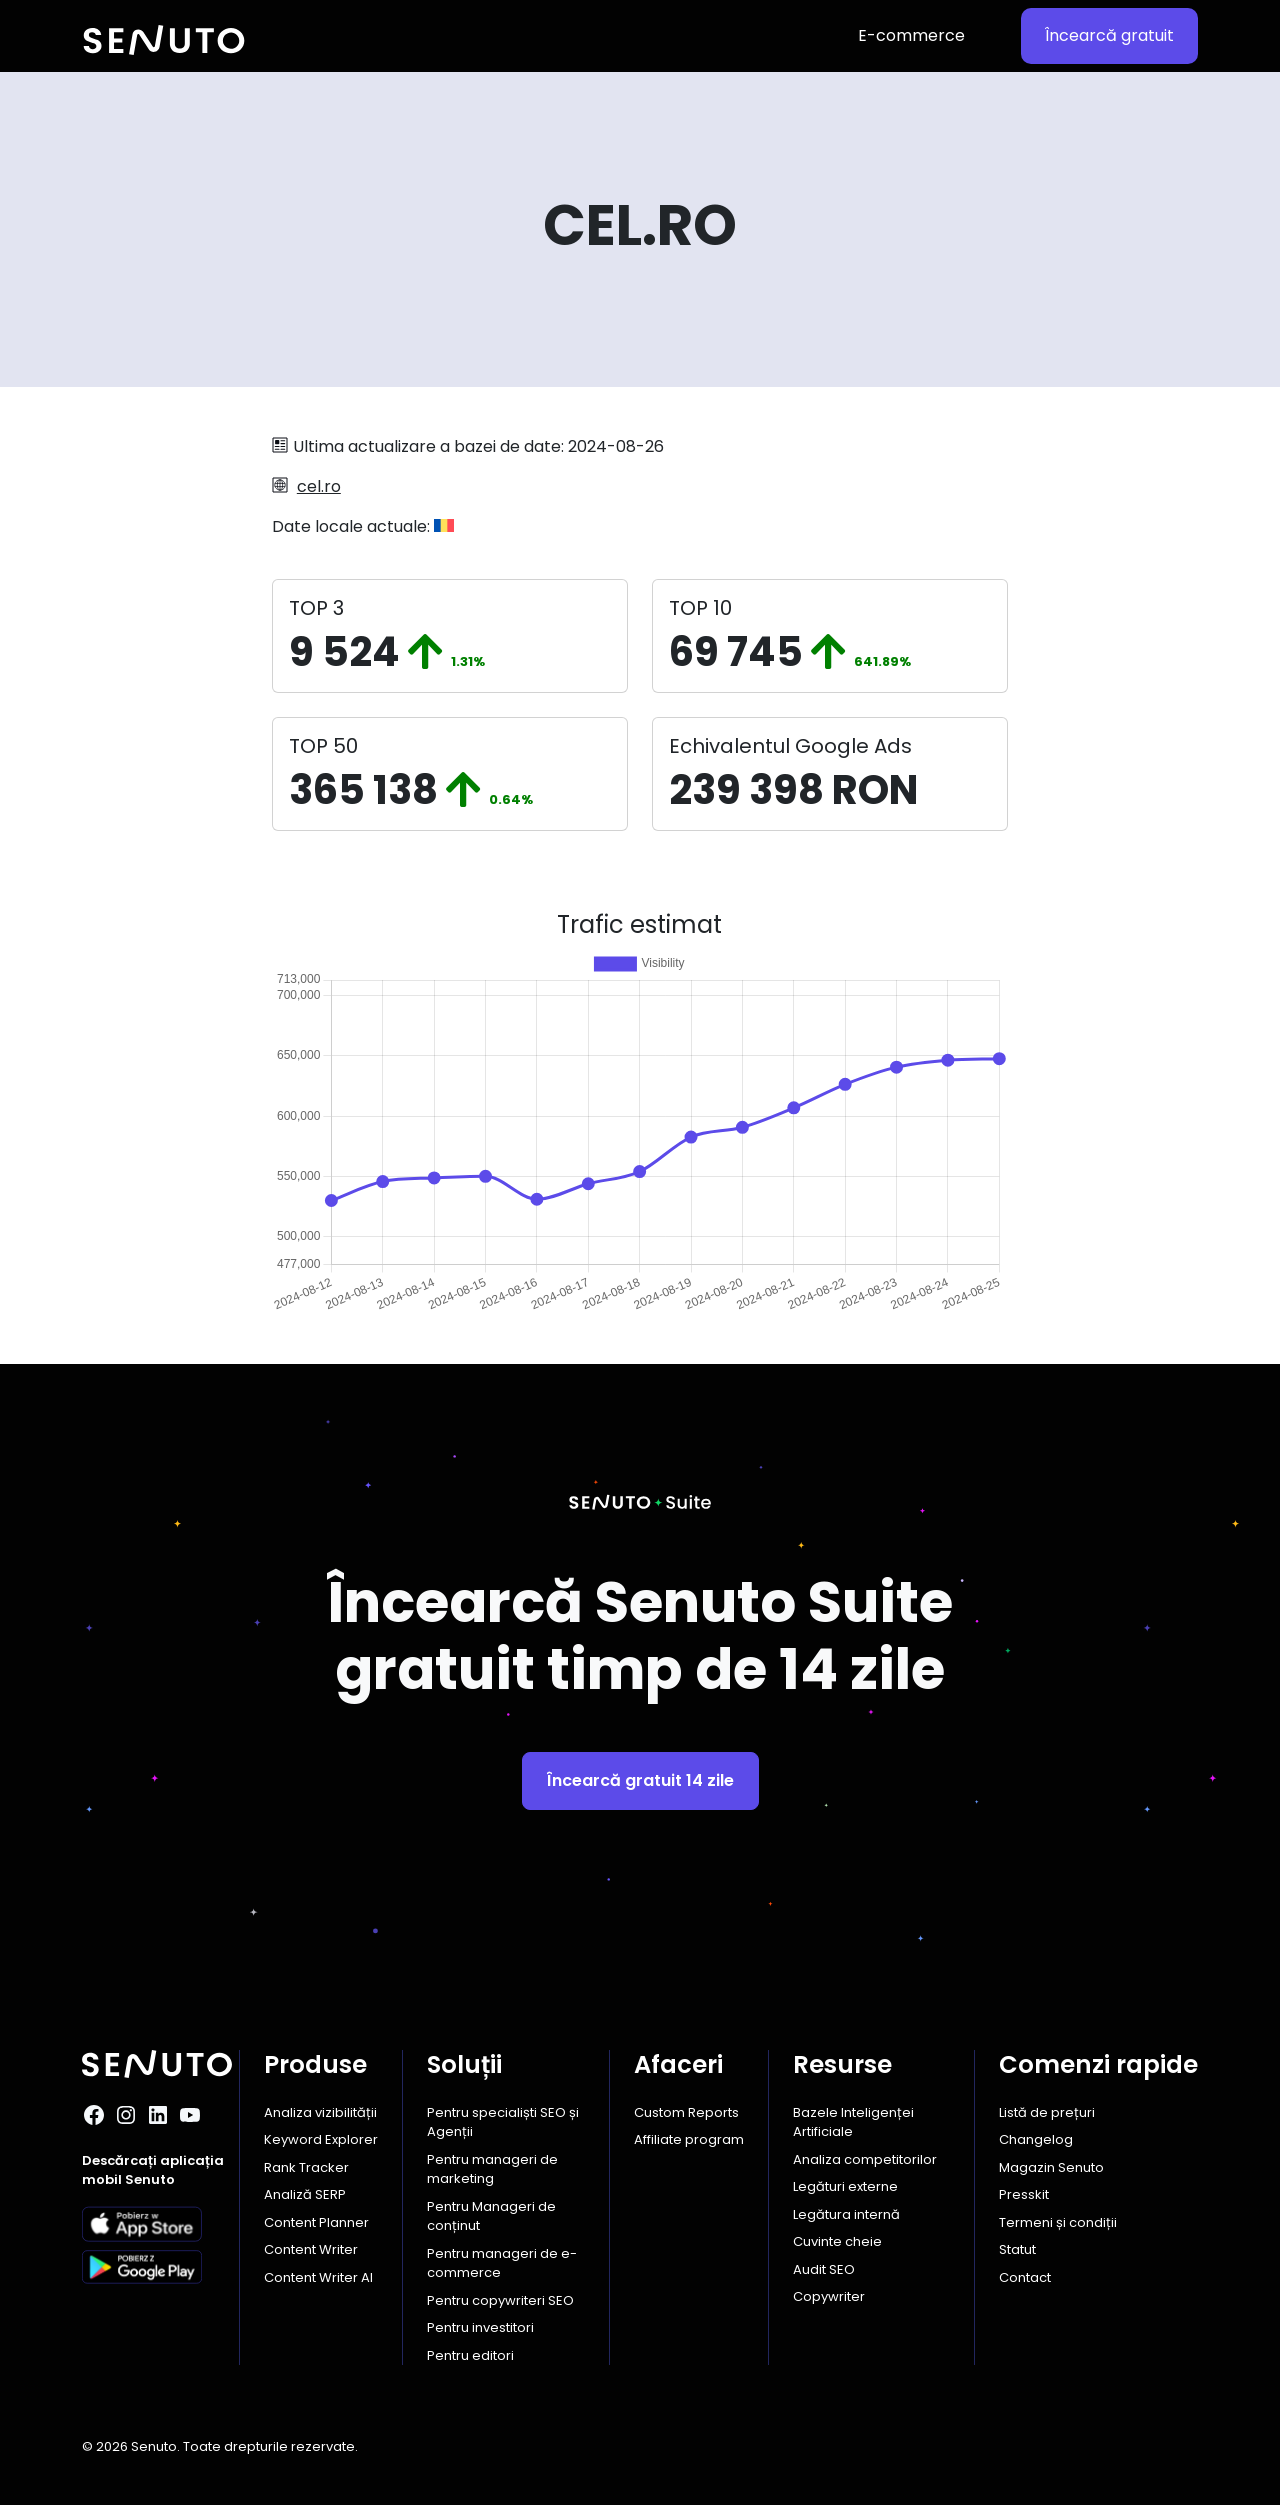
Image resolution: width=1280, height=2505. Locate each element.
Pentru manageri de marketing (492, 2169)
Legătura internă (846, 2214)
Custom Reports (686, 2112)
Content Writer (311, 2249)
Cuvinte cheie (837, 2241)
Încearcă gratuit (1109, 35)
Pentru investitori (480, 2327)
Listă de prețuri (1047, 2112)
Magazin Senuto (1051, 2167)
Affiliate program (689, 2139)
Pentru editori (470, 2355)
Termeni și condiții (1058, 2222)
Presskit (1024, 2194)
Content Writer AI (318, 2277)
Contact (1025, 2277)
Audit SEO (824, 2269)
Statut (1017, 2249)
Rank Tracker (306, 2167)
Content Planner (316, 2222)
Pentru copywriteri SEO (500, 2300)
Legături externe (845, 2186)
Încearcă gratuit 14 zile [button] (640, 1780)
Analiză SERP (305, 2194)
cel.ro (319, 486)
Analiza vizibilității (320, 2112)
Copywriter (829, 2296)
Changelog (1036, 2139)
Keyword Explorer (321, 2139)
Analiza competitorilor (865, 2159)
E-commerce (911, 35)
